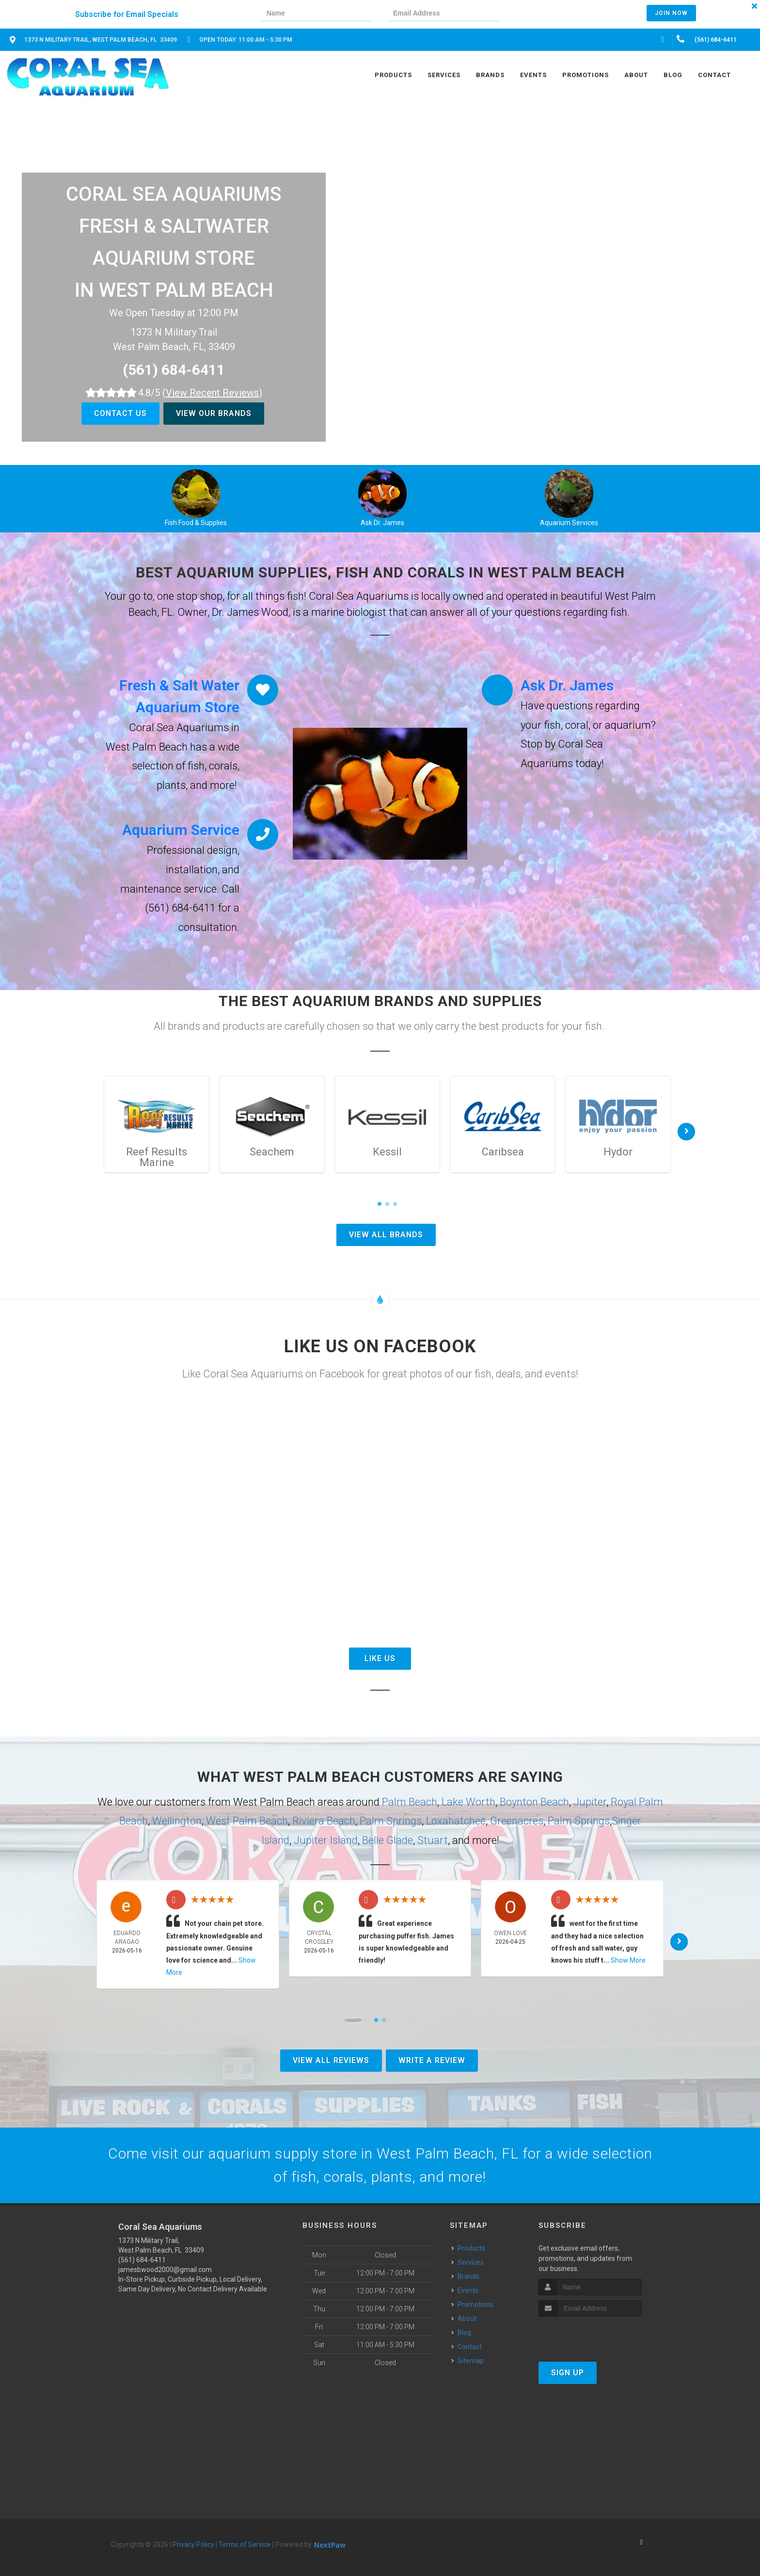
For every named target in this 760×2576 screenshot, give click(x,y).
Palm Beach (409, 1802)
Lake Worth (468, 1802)
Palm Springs (391, 1821)
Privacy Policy (193, 2544)
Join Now (671, 13)
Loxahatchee (456, 1821)
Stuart (432, 1840)
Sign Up (567, 2372)
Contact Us (120, 413)
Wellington (177, 1821)
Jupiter (589, 1802)
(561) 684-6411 (174, 369)
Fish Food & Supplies (196, 523)
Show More (628, 1960)
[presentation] (547, 14)
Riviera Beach (323, 1821)
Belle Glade (387, 1840)
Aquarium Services (569, 523)
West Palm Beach (247, 1821)
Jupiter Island (326, 1840)
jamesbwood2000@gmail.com (165, 2269)
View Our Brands (214, 413)
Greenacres (516, 1821)
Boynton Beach (534, 1802)
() (212, 393)
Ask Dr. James (382, 523)
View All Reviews (331, 2060)
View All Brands (386, 1234)
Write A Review (431, 2060)
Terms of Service (245, 2544)
